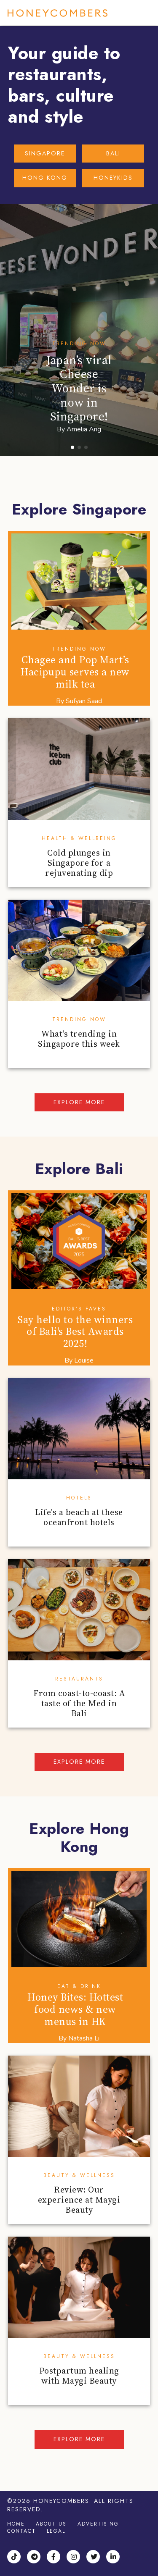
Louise (84, 1360)
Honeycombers (57, 13)
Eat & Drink (79, 1986)
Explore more (79, 1102)
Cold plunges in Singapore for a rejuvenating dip (79, 863)
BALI (113, 153)
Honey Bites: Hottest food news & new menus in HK (75, 2009)
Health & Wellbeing (79, 838)
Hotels (79, 1498)
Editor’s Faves (79, 1309)
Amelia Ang (84, 429)
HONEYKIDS (113, 177)
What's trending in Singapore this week (79, 1039)
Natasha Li (83, 2038)
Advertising (98, 2524)
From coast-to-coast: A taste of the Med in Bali (79, 1703)
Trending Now (79, 343)
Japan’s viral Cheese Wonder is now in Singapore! (79, 388)
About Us (51, 2524)
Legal (56, 2531)
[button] (72, 447)
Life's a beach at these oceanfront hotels (79, 1517)
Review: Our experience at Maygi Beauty (79, 2200)
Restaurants (79, 1679)
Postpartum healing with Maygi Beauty (79, 2376)
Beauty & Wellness (79, 2175)
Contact (21, 2531)
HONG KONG (44, 177)
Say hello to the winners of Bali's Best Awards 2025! (75, 1332)
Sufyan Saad (84, 701)
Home (16, 2524)
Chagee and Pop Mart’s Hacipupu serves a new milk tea (75, 672)
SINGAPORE (45, 153)
